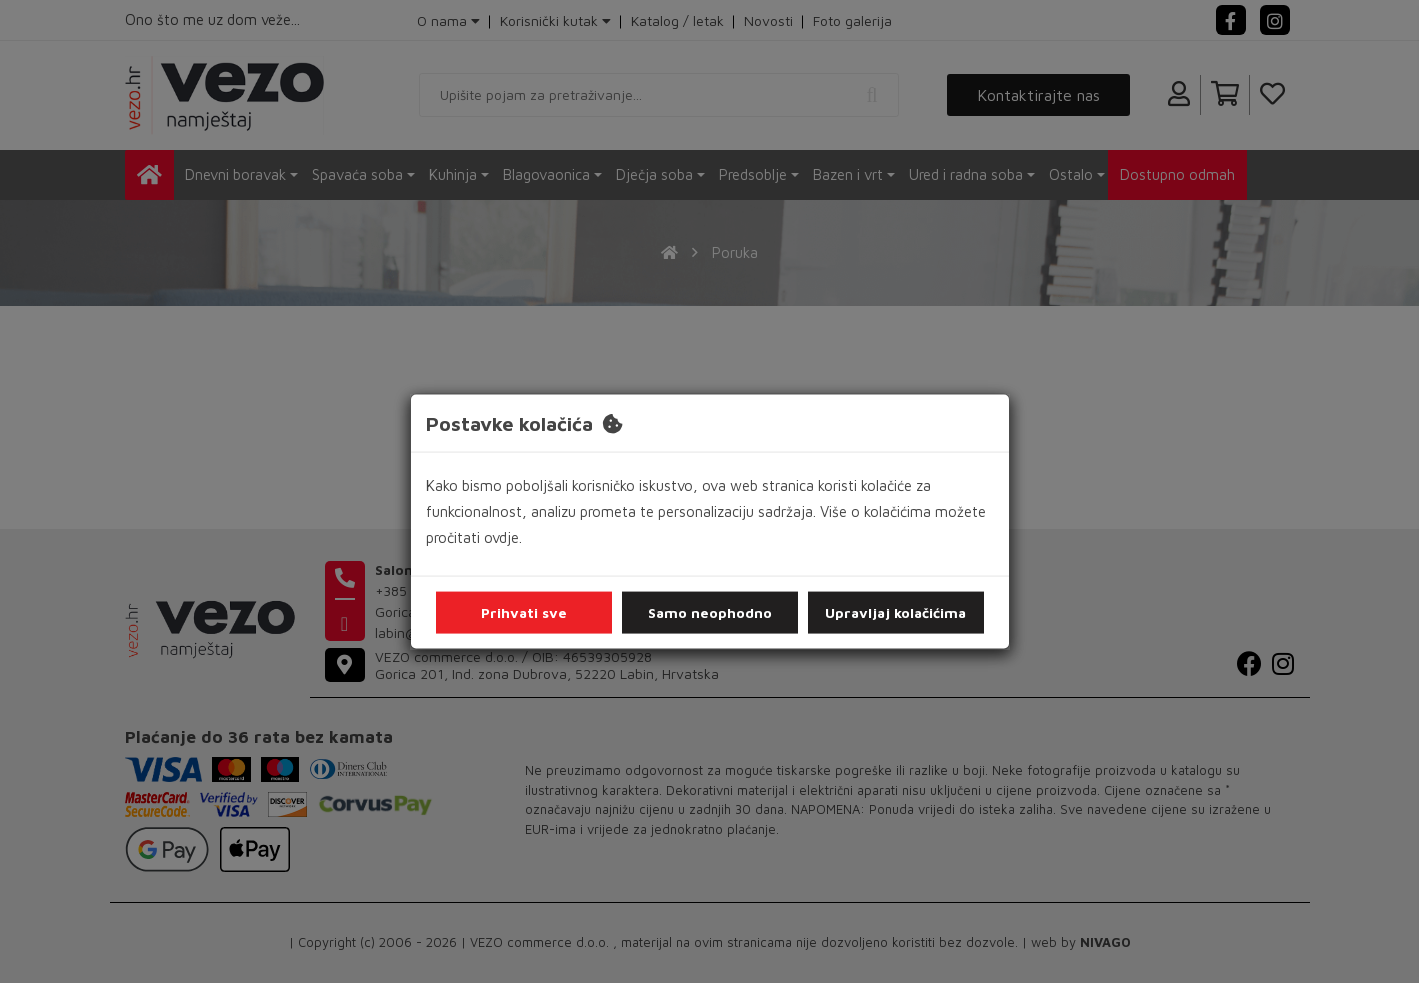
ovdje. (503, 537)
